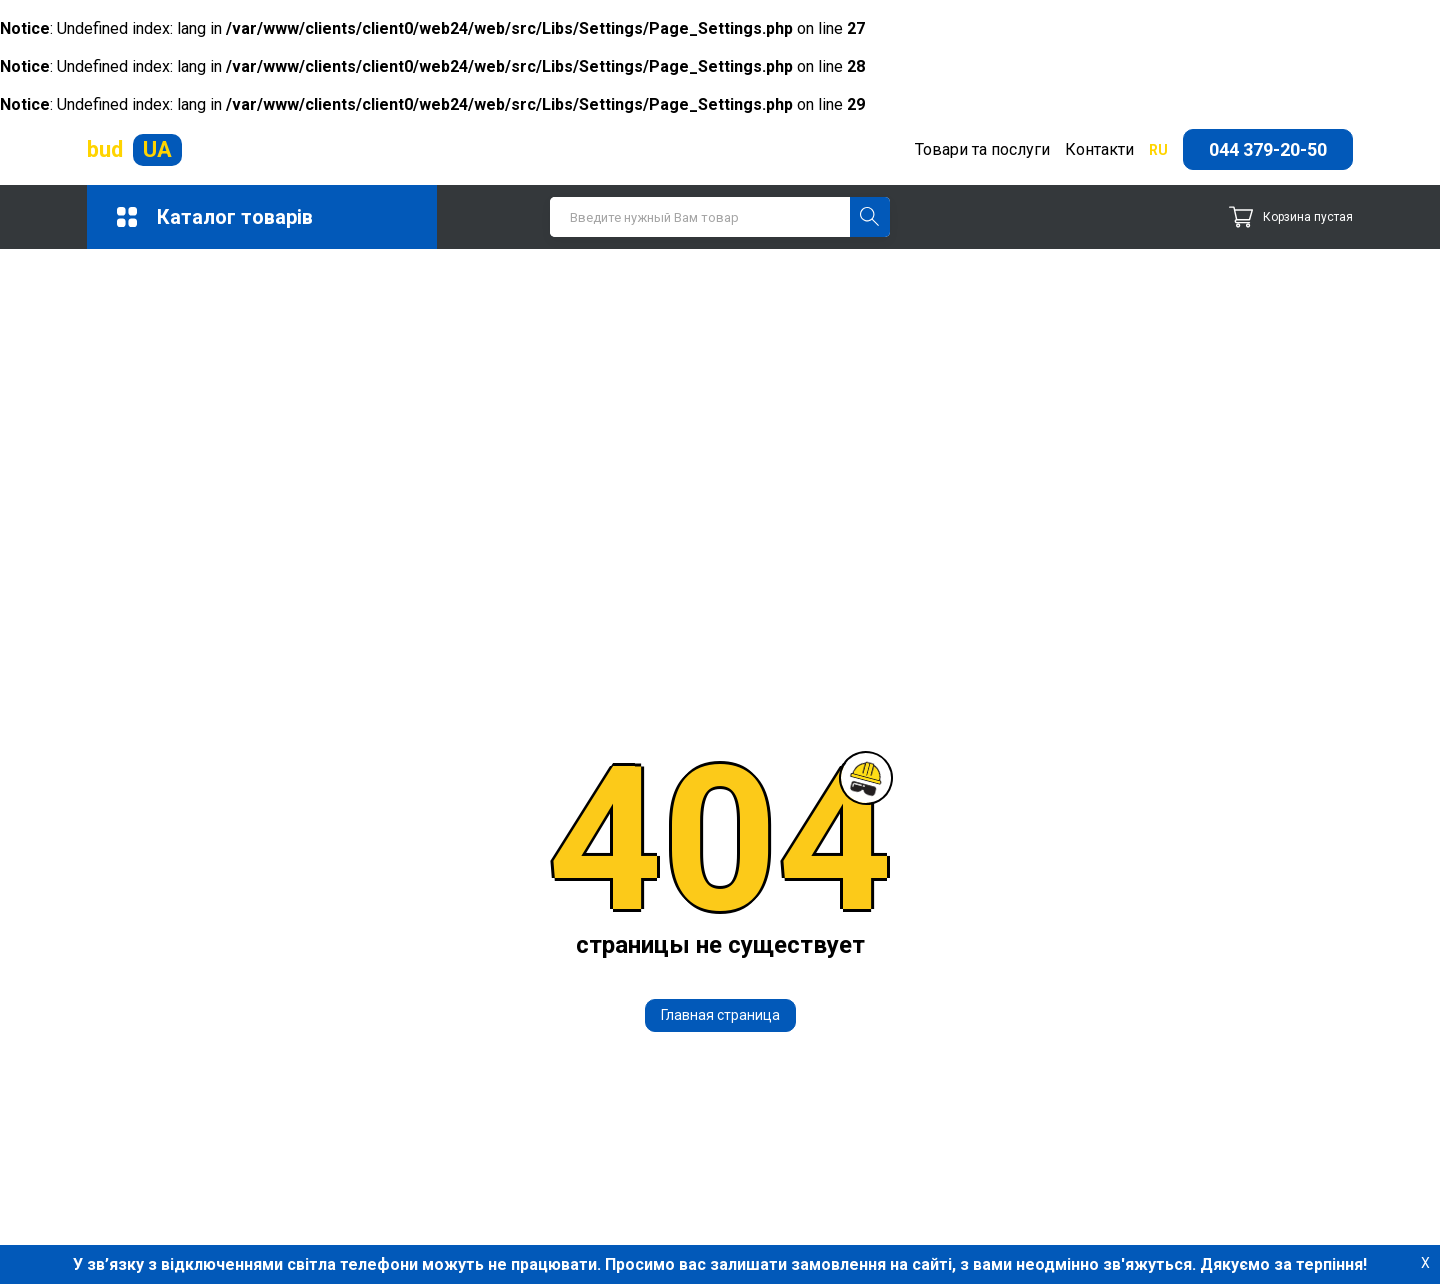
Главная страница (720, 733)
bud (134, 150)
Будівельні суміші (630, 1049)
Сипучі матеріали (348, 1184)
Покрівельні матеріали (370, 1155)
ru (1158, 150)
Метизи (590, 1126)
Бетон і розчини (344, 1049)
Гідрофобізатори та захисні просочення (386, 1088)
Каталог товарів (215, 217)
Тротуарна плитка (350, 1213)
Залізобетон (607, 1088)
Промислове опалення (647, 1155)
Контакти (1099, 149)
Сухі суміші (604, 1184)
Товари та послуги (982, 149)
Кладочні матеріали (358, 1126)
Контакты (914, 1146)
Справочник (923, 1165)
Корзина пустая (1291, 217)
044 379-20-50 (1268, 149)
